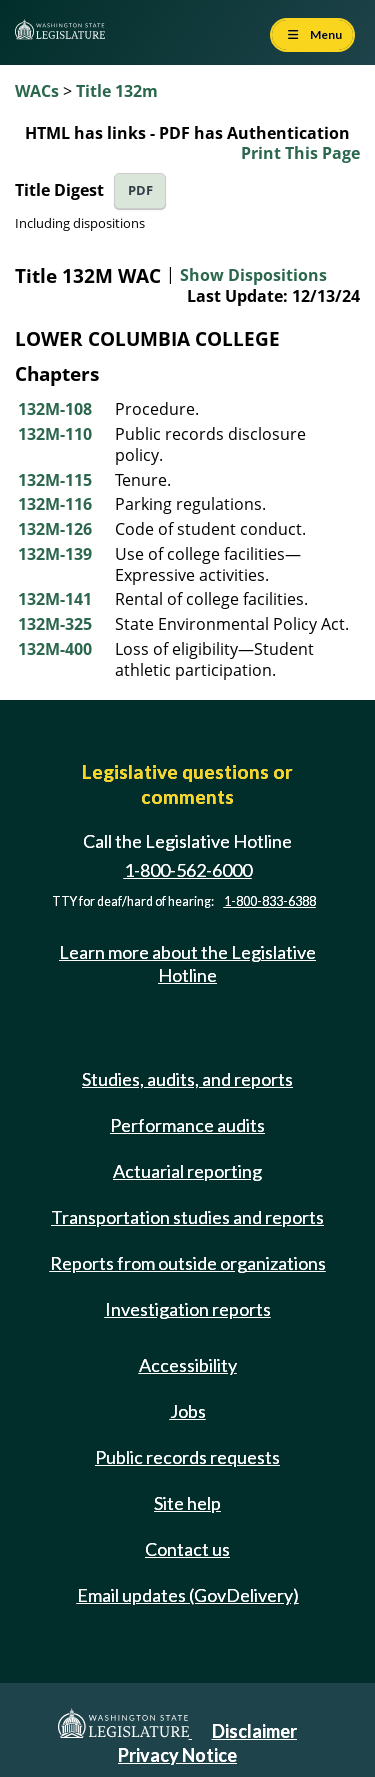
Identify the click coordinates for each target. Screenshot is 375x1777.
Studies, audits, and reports (187, 1079)
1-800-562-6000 (188, 870)
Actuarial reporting (187, 1171)
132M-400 (55, 649)
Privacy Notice (177, 1755)
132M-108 (55, 409)
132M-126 (55, 529)
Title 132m (117, 91)
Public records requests (187, 1457)
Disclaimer (254, 1731)
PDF (140, 190)
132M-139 (55, 554)
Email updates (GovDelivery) (188, 1595)
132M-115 (55, 480)
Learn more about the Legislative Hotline (187, 963)
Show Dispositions (253, 275)
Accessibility (188, 1365)
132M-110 (55, 434)
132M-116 (55, 504)
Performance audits (187, 1125)
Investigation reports (188, 1309)
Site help (187, 1503)
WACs (37, 91)
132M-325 (55, 624)
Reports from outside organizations (188, 1263)
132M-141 (55, 599)
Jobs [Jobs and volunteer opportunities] (188, 1411)
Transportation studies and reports (187, 1217)
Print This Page (300, 153)
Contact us (187, 1549)
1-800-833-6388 (270, 901)
